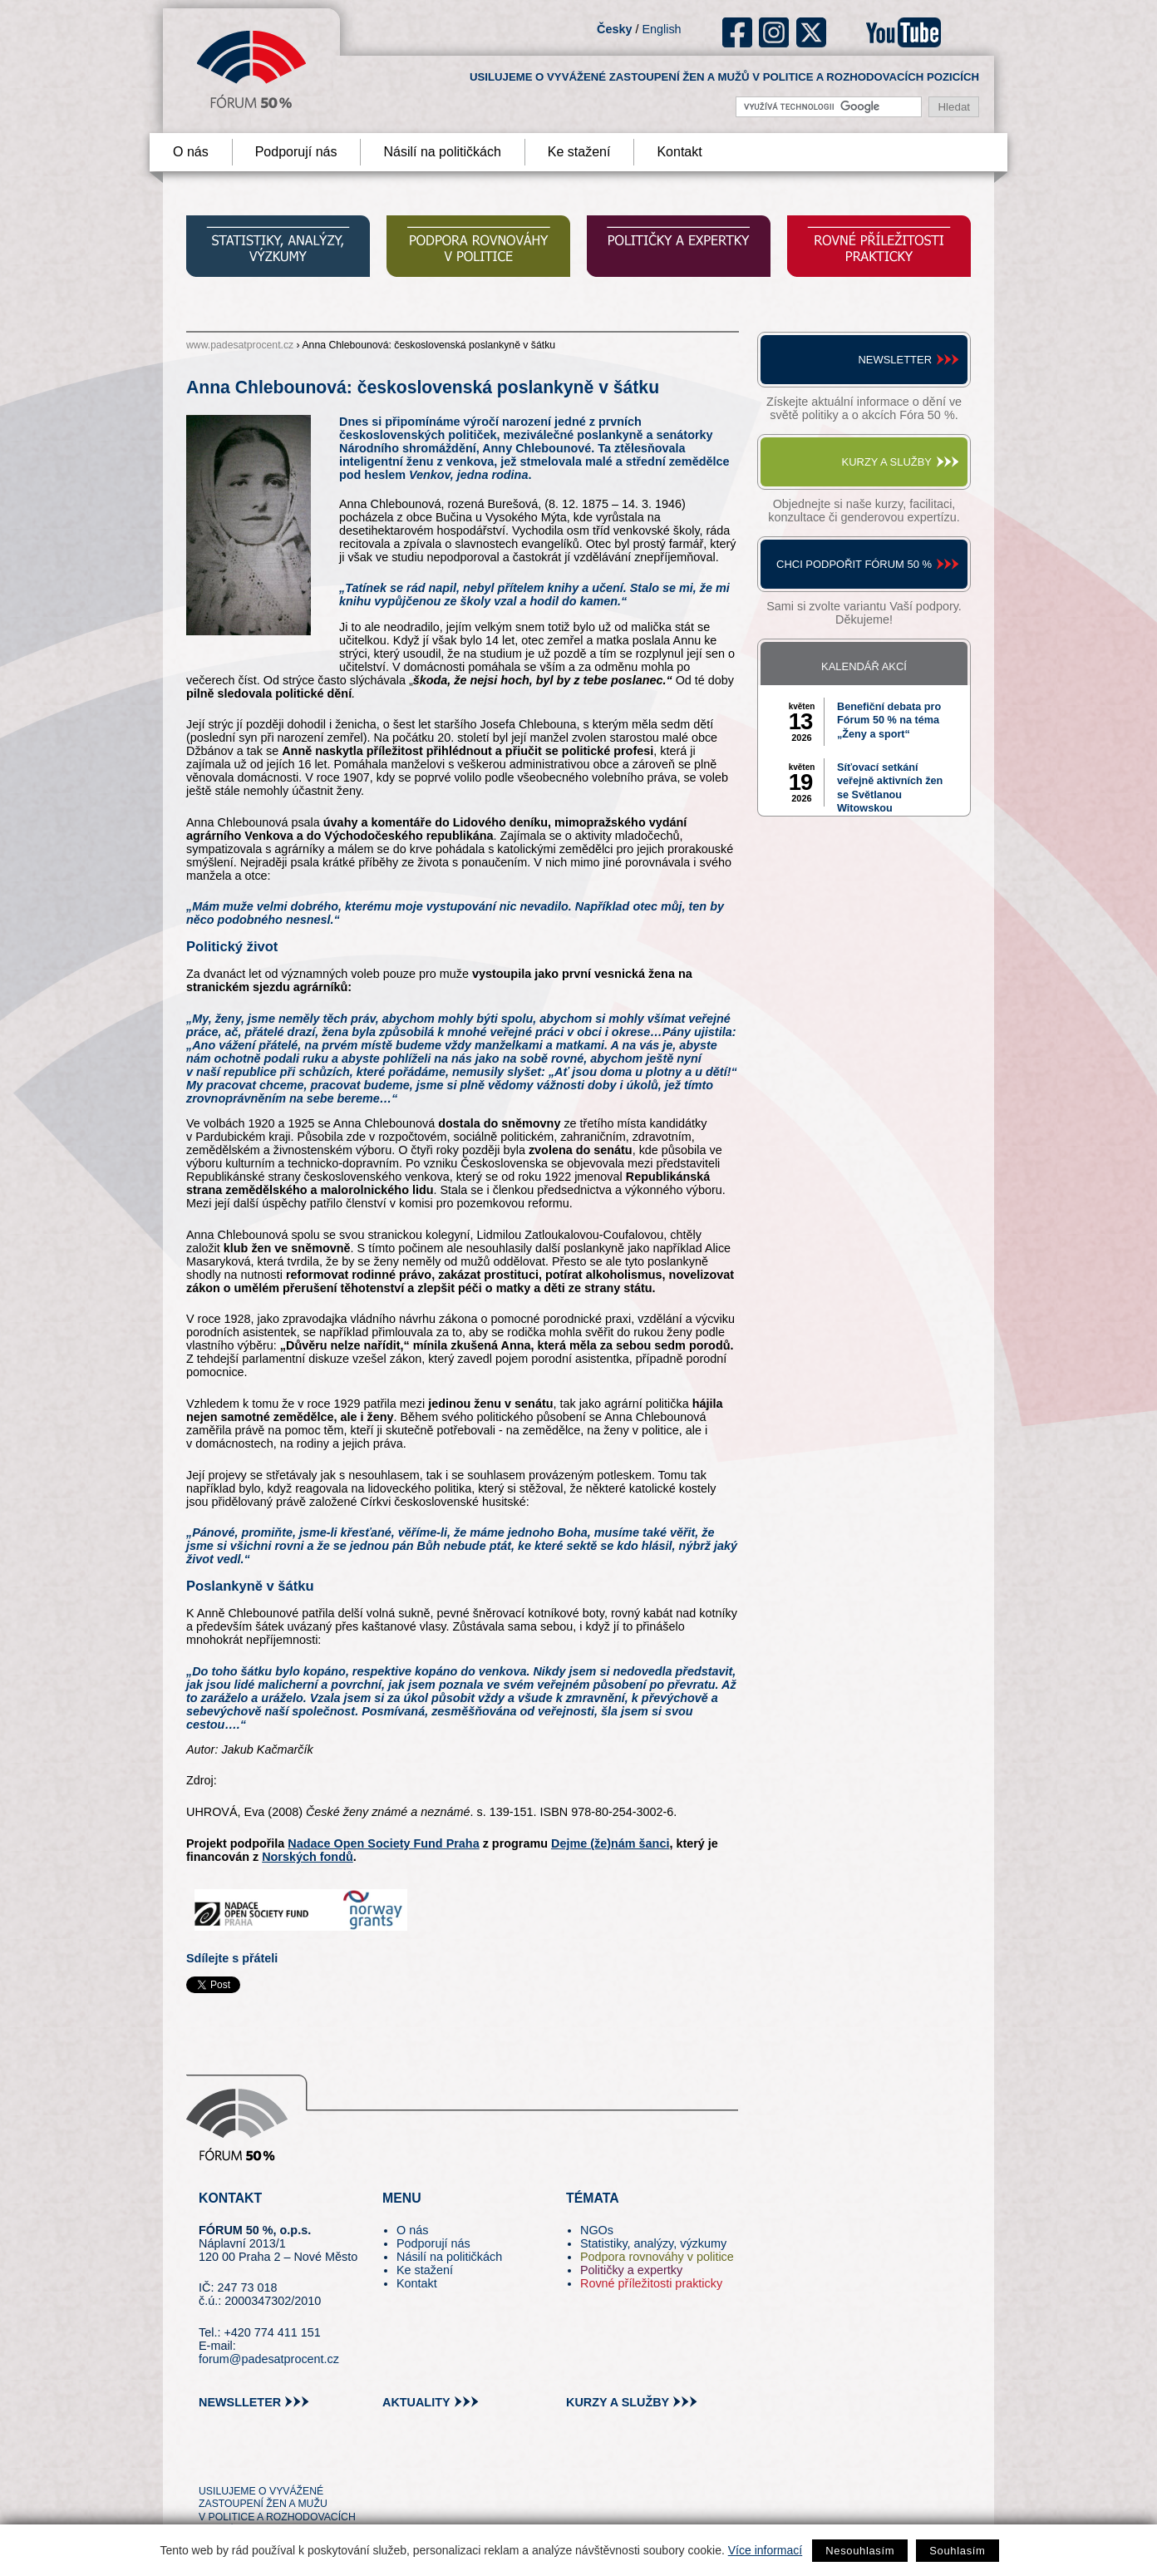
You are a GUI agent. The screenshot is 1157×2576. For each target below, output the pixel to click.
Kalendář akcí (864, 666)
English (661, 29)
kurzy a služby (617, 2402)
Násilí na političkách (441, 152)
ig (774, 32)
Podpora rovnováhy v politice (657, 2256)
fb (737, 32)
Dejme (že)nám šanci (610, 1843)
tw (210, 2460)
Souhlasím (957, 2550)
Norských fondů (307, 1856)
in (292, 2460)
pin (237, 2460)
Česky (614, 29)
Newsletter (895, 359)
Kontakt (679, 152)
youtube (903, 32)
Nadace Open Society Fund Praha (383, 1843)
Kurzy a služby (887, 462)
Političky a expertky (631, 2270)
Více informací (765, 2550)
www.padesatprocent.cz (239, 345)
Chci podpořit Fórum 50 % (854, 564)
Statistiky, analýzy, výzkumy (653, 2243)
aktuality (416, 2402)
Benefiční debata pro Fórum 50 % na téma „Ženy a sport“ (889, 720)
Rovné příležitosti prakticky (651, 2283)
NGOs (596, 2230)
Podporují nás (296, 152)
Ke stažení (579, 152)
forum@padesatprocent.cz (269, 2359)
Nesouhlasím (859, 2550)
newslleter (240, 2402)
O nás (191, 152)
